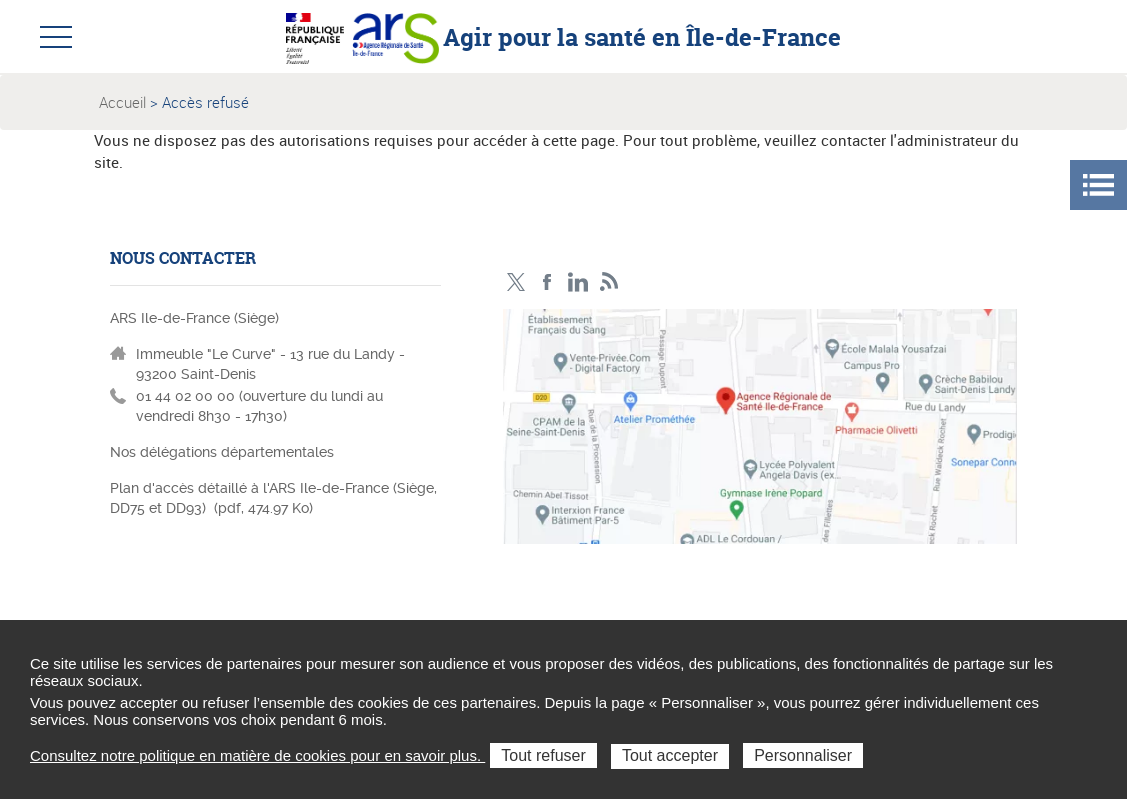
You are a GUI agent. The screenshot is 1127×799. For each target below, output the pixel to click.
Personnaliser (803, 755)
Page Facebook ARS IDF (547, 282)
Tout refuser (543, 755)
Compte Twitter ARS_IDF (516, 282)
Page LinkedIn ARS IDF (578, 282)
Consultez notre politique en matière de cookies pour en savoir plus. (257, 755)
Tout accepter (670, 755)
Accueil (122, 102)
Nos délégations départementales (222, 452)
